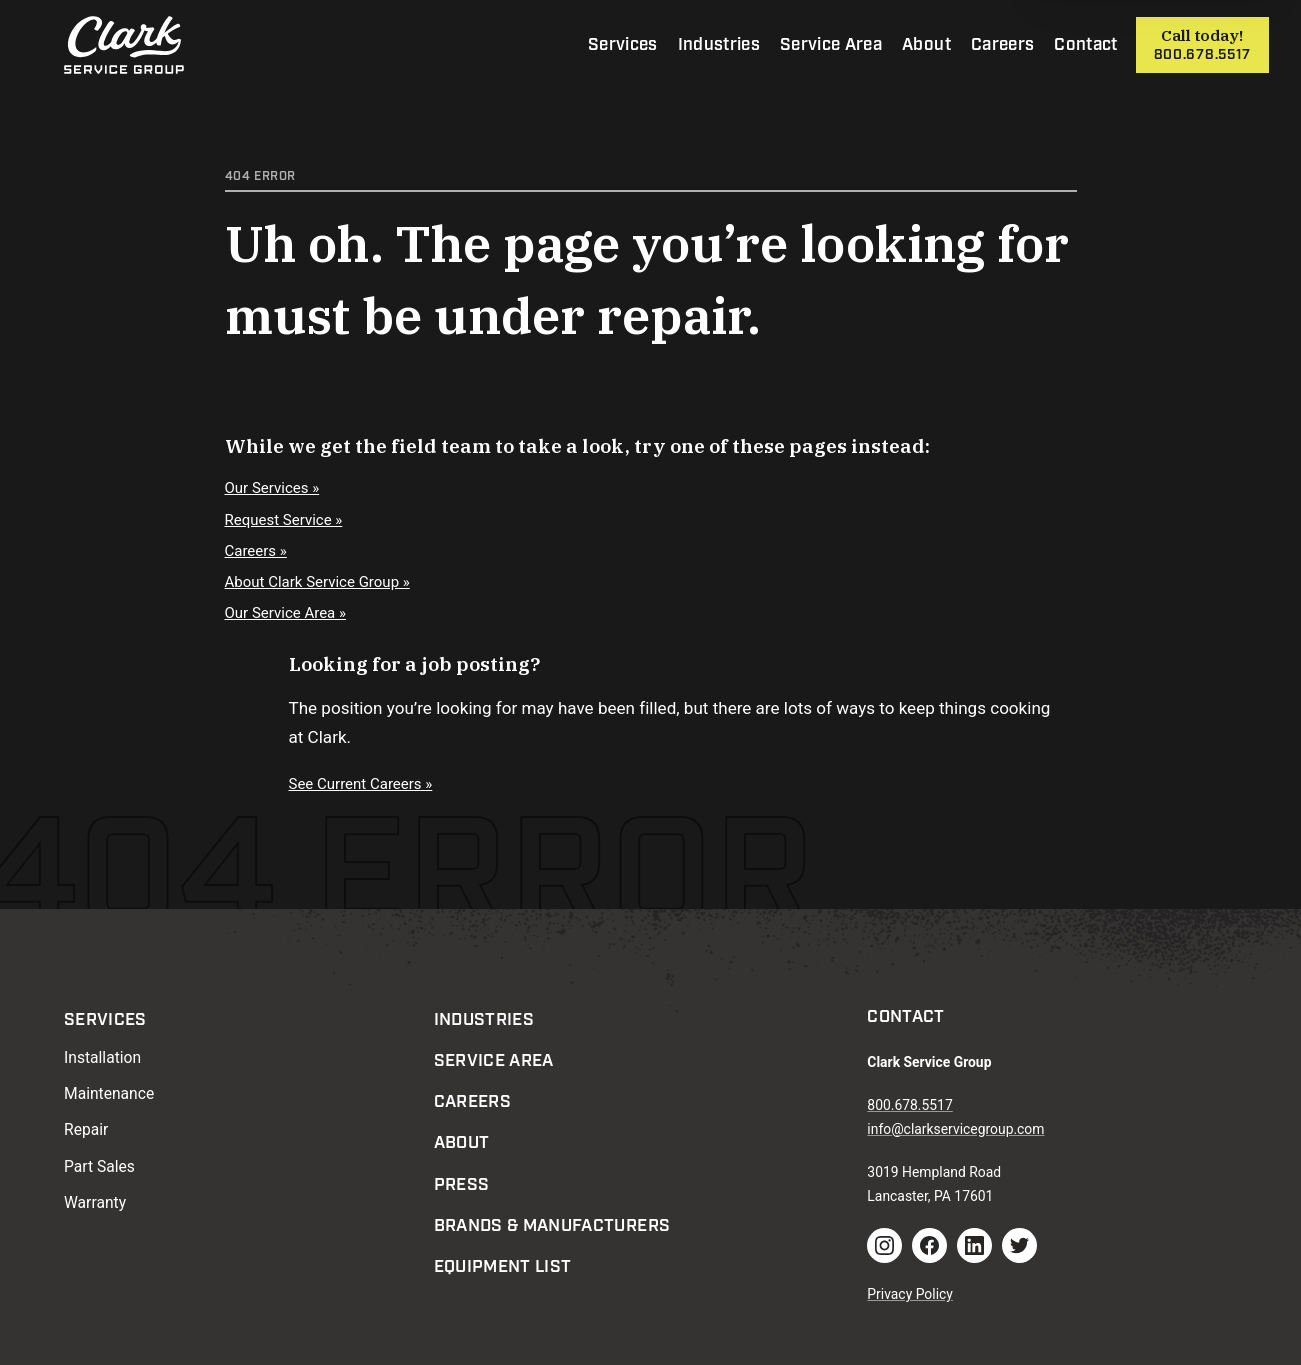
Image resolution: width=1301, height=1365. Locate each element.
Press (462, 1185)
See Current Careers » (361, 784)
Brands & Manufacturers (552, 1226)
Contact (1085, 45)
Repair (86, 1129)
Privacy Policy (910, 1294)
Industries (719, 45)
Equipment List (503, 1267)
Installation (102, 1057)
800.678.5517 (1202, 55)
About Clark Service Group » (317, 582)
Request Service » (284, 520)
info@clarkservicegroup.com (955, 1129)
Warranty (95, 1202)
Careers (1002, 45)
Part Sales (99, 1166)
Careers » (256, 551)
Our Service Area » (286, 613)
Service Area (831, 45)
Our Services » (272, 488)
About (926, 45)
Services (623, 45)
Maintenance (109, 1093)
